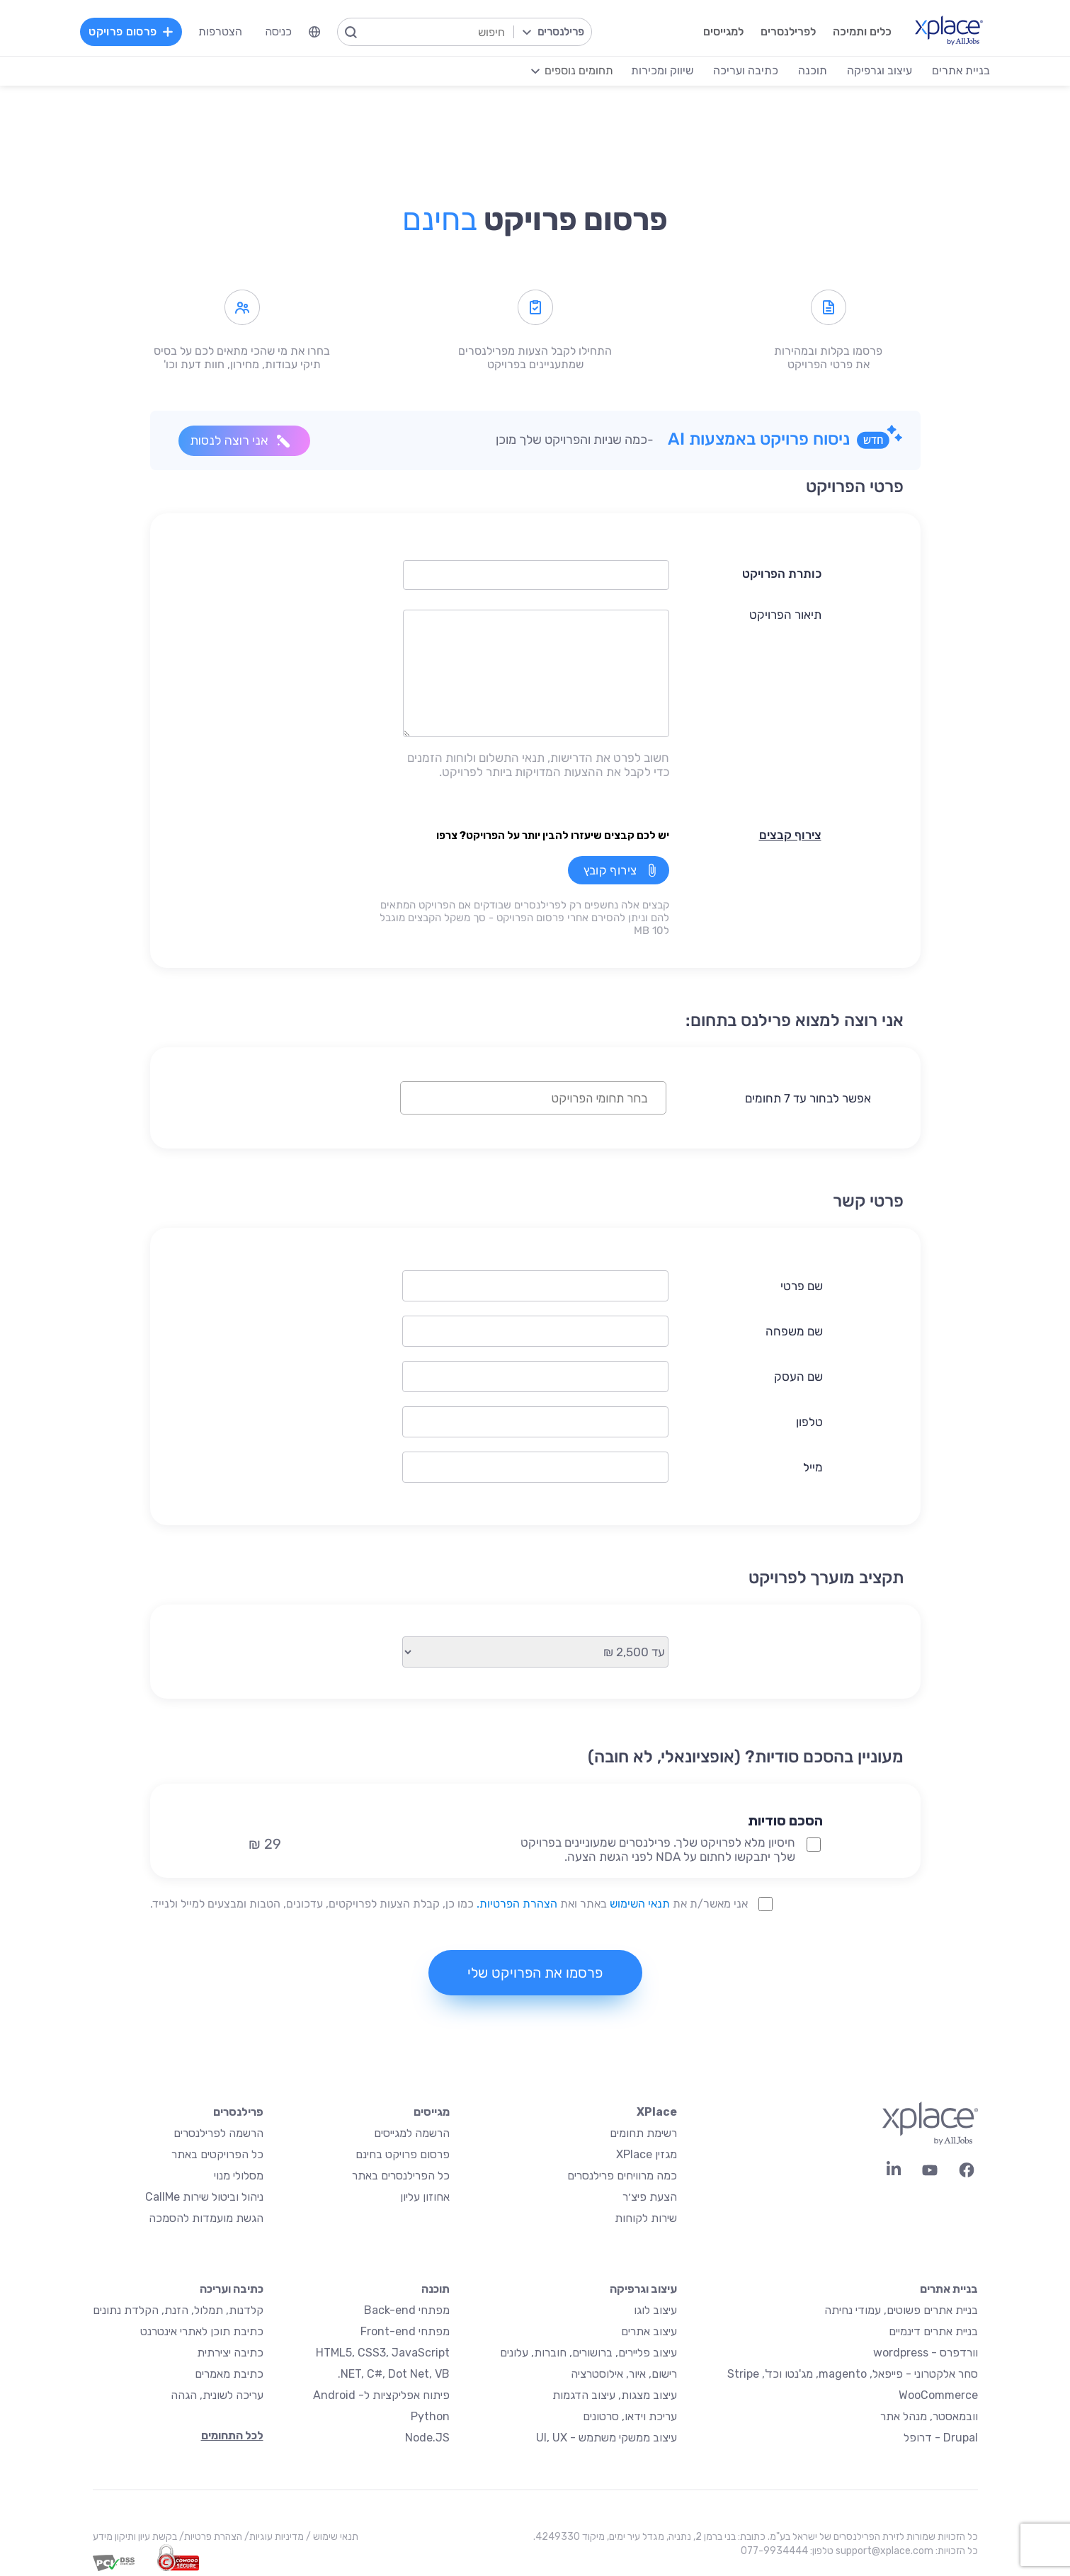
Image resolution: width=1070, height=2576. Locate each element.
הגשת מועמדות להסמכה (206, 2218)
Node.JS (427, 2437)
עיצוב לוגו (655, 2310)
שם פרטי (801, 1286)
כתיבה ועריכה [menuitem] (745, 70)
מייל (813, 1467)
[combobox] (533, 1098)
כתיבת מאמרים (229, 2374)
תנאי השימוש (640, 1903)
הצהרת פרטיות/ (209, 2537)
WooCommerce (938, 2395)
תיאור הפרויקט (785, 615)
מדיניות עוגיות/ (273, 2537)
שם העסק (798, 1376)
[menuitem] (314, 31)
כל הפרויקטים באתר (217, 2154)
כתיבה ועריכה (231, 2289)
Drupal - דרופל (941, 2437)
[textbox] (522, 1098)
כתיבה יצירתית (230, 2352)
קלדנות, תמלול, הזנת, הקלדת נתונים (178, 2310)
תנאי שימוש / (331, 2537)
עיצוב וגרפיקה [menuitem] (879, 70)
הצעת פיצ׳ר (649, 2197)
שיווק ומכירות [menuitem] (662, 70)
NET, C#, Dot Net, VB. (394, 2374)
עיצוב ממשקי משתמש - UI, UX (606, 2437)
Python (430, 2416)
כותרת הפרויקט (781, 573)
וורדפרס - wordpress (925, 2352)
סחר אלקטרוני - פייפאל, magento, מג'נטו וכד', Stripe (852, 2374)
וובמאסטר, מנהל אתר (929, 2416)
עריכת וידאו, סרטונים (630, 2416)
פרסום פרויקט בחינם (402, 2154)
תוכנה (435, 2289)
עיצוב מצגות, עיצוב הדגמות (614, 2395)
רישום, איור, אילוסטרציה (624, 2374)
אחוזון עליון (425, 2197)
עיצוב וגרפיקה (643, 2289)
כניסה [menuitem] (278, 31)
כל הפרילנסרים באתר (401, 2175)
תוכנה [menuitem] (812, 70)
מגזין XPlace (646, 2154)
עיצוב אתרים (649, 2331)
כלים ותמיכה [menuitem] (862, 31)
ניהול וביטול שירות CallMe (204, 2197)
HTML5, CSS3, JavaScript (383, 2352)
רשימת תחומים (643, 2133)
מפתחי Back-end (407, 2310)
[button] (645, 1796)
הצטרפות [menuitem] (220, 31)
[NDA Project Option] (814, 1844)
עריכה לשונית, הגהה (217, 2395)
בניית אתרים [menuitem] (961, 70)
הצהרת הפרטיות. (517, 1903)
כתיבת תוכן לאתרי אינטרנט (201, 2331)
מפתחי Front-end (405, 2331)
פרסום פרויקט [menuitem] (131, 31)
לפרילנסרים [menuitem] (788, 31)
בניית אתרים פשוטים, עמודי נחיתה (901, 2310)
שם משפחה (794, 1331)
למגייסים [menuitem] (723, 31)
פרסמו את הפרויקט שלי (535, 1972)
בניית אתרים (949, 2289)
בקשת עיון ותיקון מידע (135, 2537)
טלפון (809, 1422)
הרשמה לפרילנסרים (218, 2133)
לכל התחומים (232, 2435)
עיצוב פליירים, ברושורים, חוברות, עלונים (588, 2352)
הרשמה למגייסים (412, 2133)
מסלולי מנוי (238, 2175)
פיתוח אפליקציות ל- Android (381, 2395)
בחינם (439, 219)
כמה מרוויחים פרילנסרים (622, 2175)
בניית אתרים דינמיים (933, 2331)
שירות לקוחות (646, 2218)
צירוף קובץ (610, 870)
